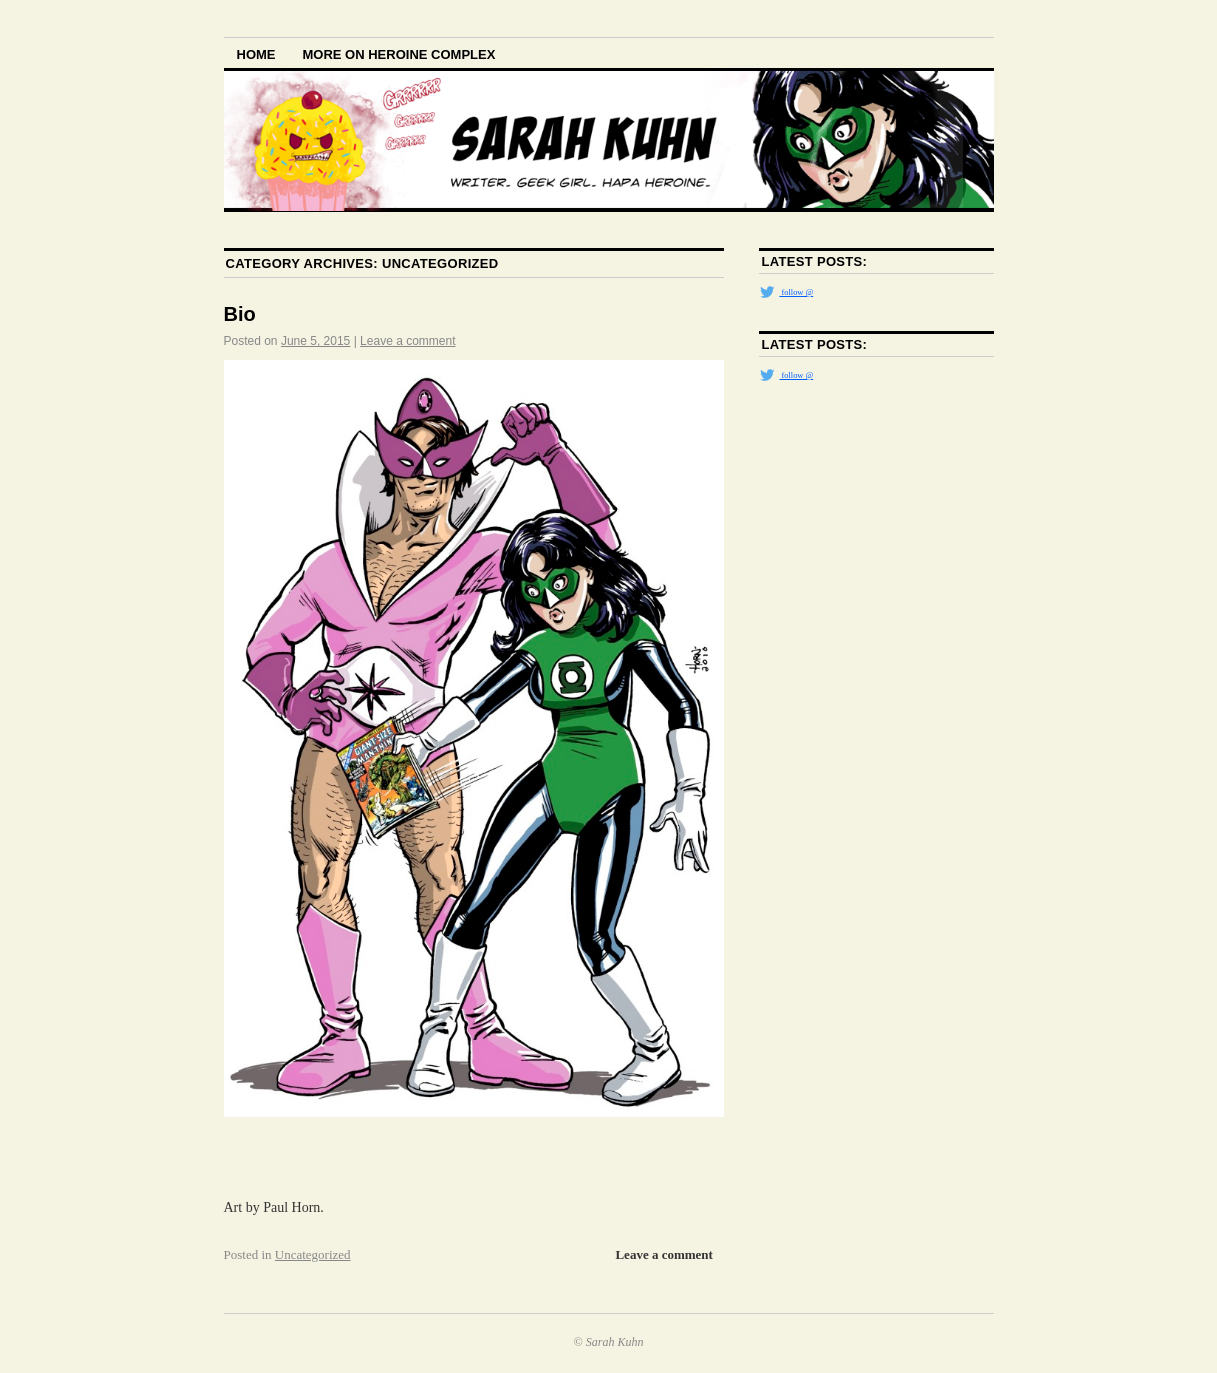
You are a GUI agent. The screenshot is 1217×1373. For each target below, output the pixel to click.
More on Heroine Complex (399, 54)
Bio (240, 314)
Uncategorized (313, 1254)
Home (256, 54)
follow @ (786, 292)
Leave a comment (407, 341)
